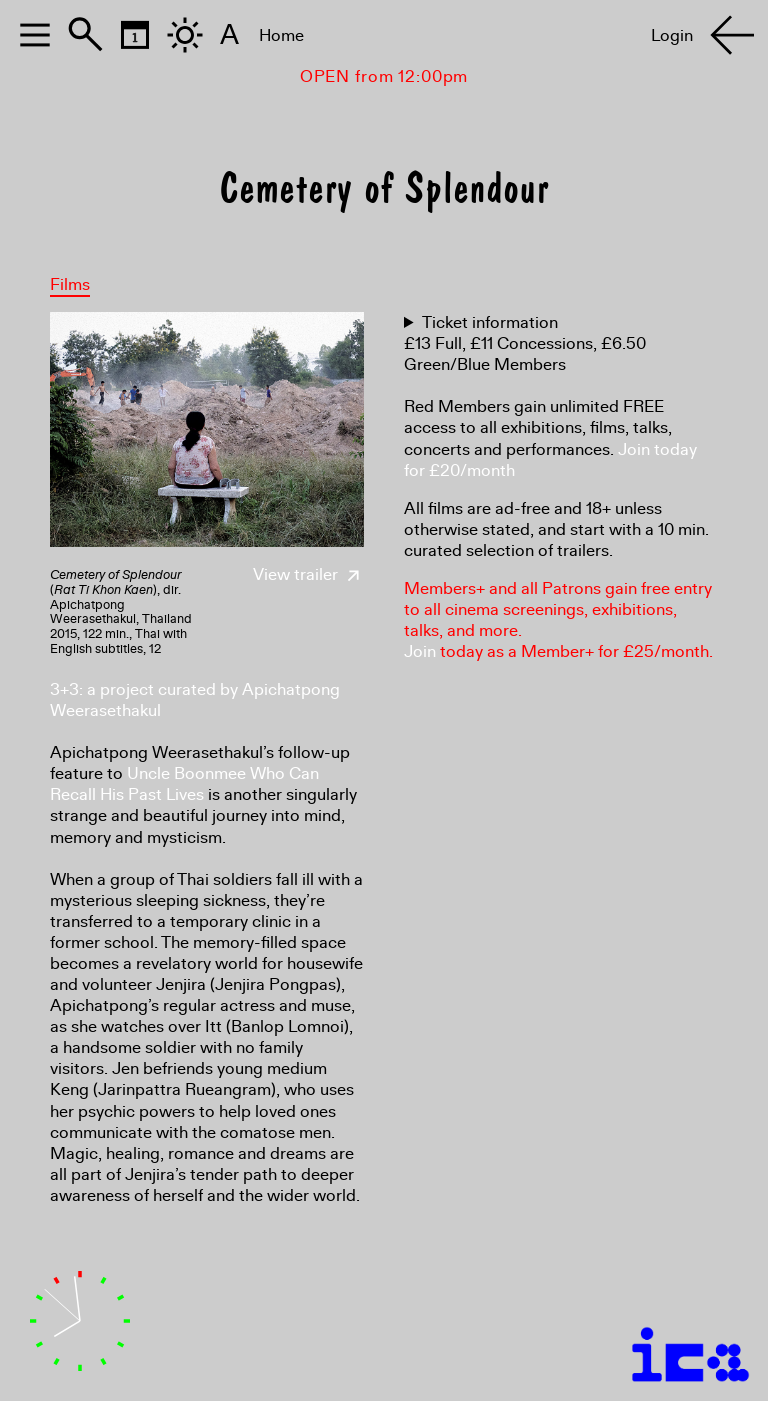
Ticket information (490, 322)
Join (420, 651)
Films (70, 284)
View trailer (308, 574)
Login (672, 35)
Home (281, 35)
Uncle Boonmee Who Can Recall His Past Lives (184, 784)
